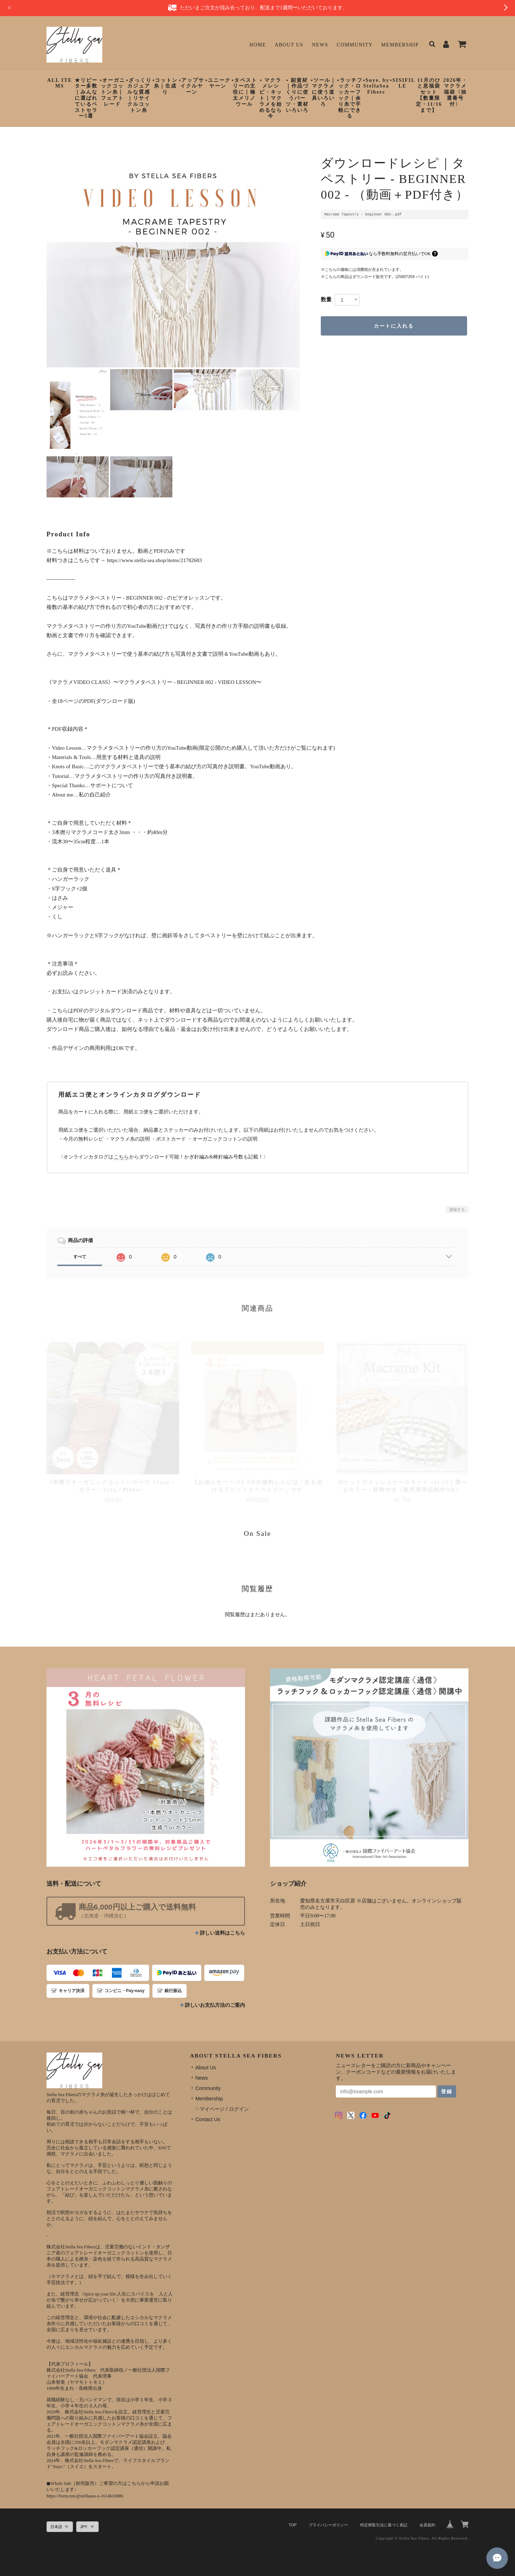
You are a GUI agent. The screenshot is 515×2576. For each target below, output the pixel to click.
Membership (400, 45)
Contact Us (207, 2119)
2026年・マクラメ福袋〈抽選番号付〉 (455, 92)
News (320, 45)
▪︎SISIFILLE (402, 83)
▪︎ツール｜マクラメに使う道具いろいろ (323, 92)
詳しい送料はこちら (222, 1933)
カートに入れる (394, 326)
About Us (289, 45)
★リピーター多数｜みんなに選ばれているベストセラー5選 (86, 98)
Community (355, 45)
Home (257, 45)
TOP (292, 2525)
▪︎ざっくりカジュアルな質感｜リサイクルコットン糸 (139, 95)
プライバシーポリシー (328, 2525)
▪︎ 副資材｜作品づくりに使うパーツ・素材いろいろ (297, 95)
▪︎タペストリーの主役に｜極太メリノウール (244, 92)
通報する (457, 1209)
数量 (326, 299)
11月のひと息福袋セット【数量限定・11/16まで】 (429, 95)
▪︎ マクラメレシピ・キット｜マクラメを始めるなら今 (270, 98)
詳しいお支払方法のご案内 (215, 2005)
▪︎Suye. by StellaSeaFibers (376, 86)
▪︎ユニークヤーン (218, 83)
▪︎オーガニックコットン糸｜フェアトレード (112, 92)
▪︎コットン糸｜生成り (165, 86)
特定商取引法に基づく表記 (383, 2525)
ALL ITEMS (59, 83)
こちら (121, 1157)
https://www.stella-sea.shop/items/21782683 (154, 560)
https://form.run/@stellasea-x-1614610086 (84, 2495)
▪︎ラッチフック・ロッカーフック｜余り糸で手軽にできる (350, 98)
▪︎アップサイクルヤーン (191, 86)
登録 (446, 2091)
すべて (79, 1256)
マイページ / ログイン (224, 2109)
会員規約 (427, 2525)
